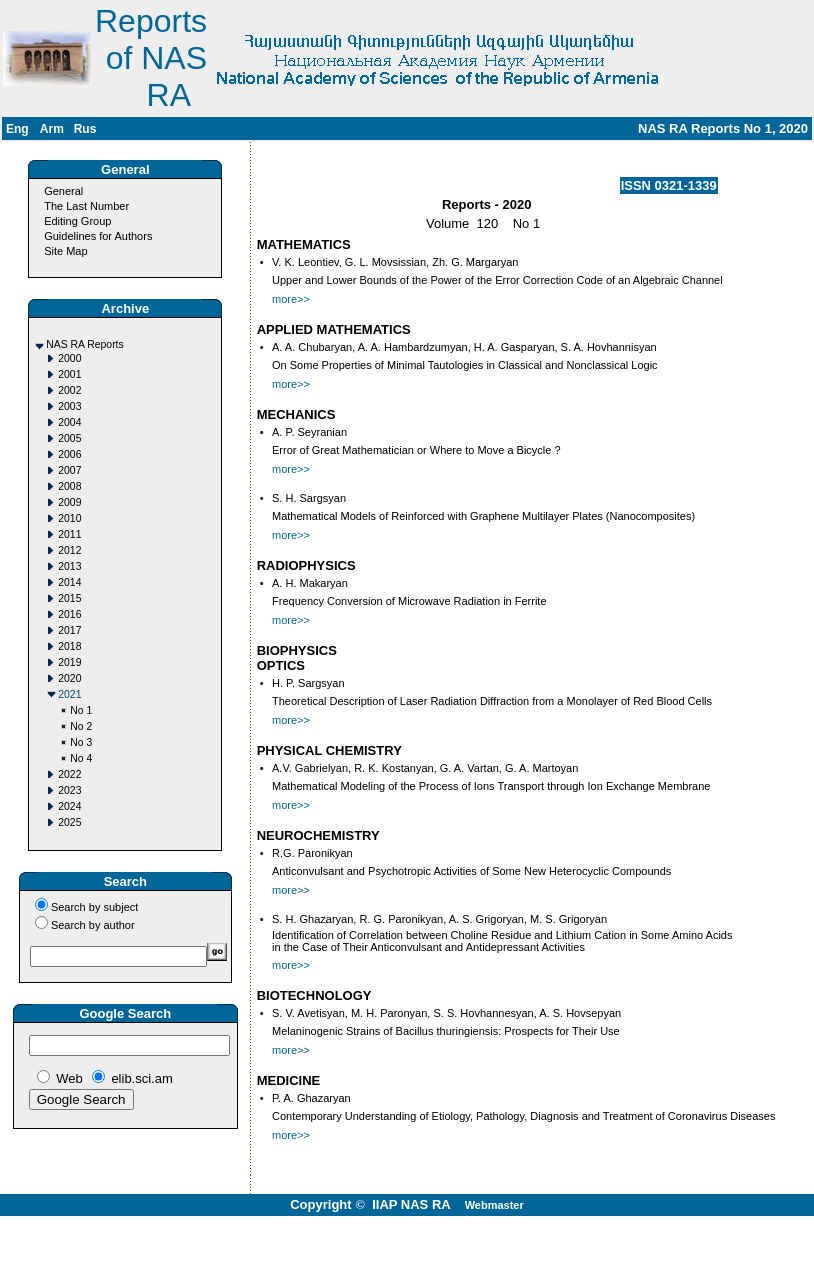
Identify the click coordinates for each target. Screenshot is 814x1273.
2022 (69, 774)
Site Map (65, 251)
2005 (69, 438)
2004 (69, 422)
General (63, 191)
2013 (69, 566)
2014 (69, 582)
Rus (85, 129)
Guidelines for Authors (98, 236)
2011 (69, 534)
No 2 (81, 726)
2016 (69, 614)
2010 (69, 518)
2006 (69, 454)
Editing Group (77, 221)
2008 (69, 486)
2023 (69, 790)
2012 (69, 550)
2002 (69, 390)
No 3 (81, 742)
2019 (69, 662)
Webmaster (494, 1205)
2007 (69, 470)
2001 (69, 374)
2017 (69, 630)
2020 (69, 678)
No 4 (81, 758)
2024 (69, 806)
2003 (69, 406)
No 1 (81, 710)
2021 (69, 694)
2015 (69, 598)
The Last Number (86, 206)
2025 (69, 822)
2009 (69, 502)
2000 (69, 358)
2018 (69, 646)
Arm (52, 129)
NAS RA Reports (84, 344)
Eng (17, 129)
